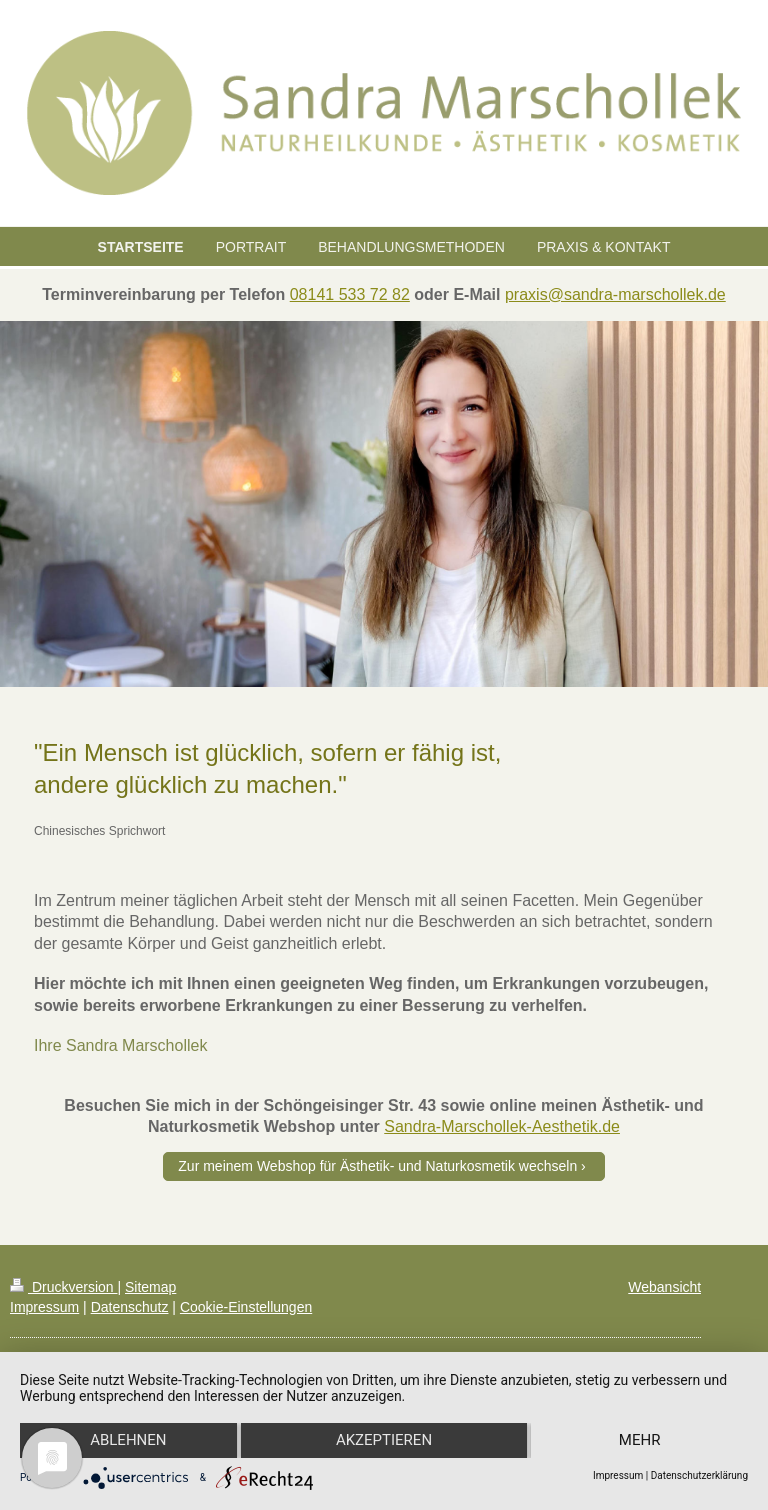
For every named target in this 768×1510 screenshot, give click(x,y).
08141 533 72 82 (350, 294)
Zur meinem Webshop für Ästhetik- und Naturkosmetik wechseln (377, 1166)
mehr (640, 1441)
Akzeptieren (384, 1441)
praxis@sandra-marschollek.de (615, 294)
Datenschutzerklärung (699, 1475)
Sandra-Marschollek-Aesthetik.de (502, 1126)
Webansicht (664, 1287)
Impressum (44, 1307)
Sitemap (150, 1287)
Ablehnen (128, 1441)
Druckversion (63, 1287)
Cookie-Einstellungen (246, 1307)
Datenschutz (130, 1307)
